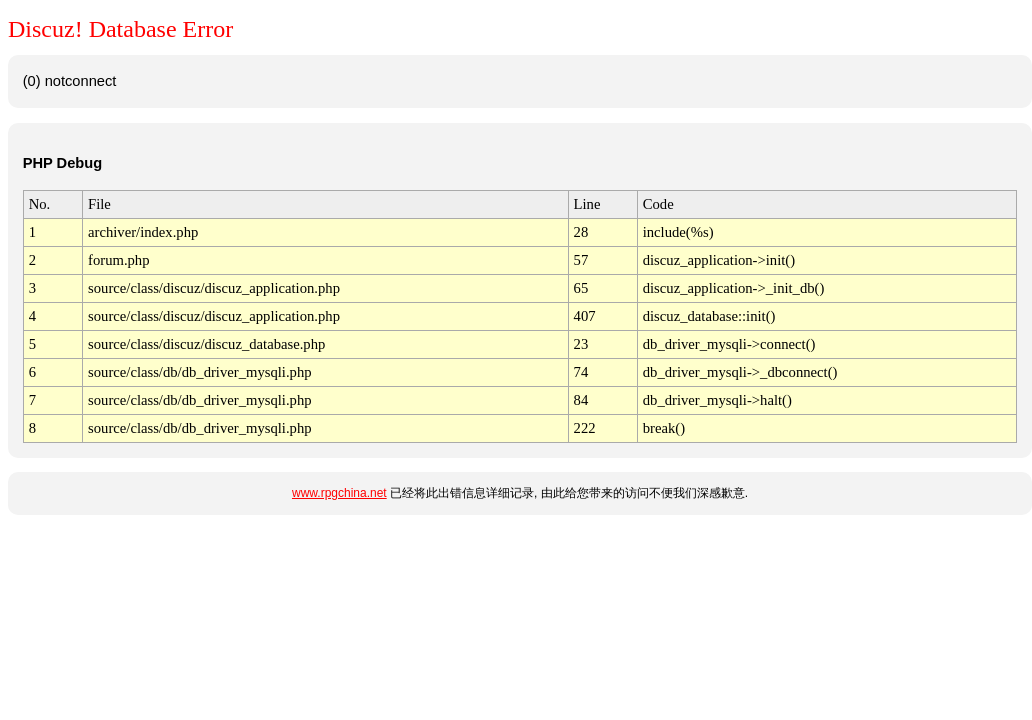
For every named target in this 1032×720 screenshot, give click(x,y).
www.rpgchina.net (339, 493)
